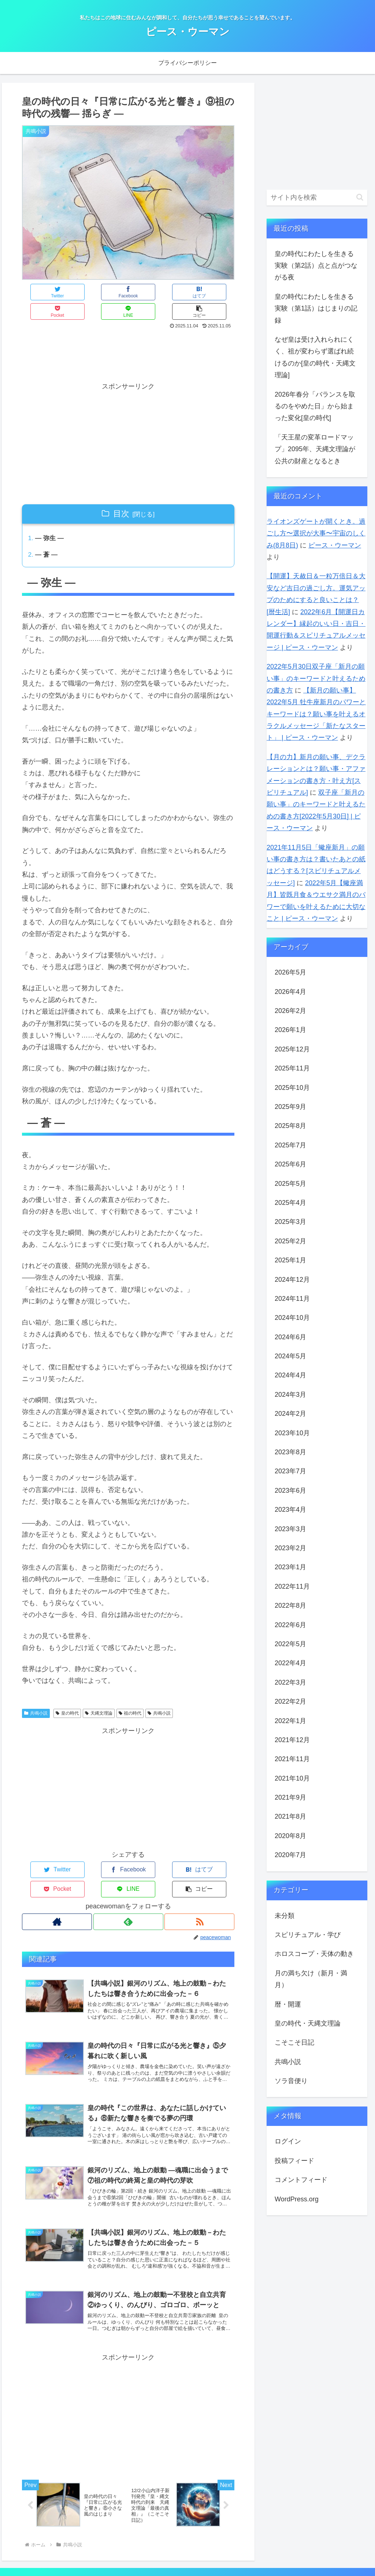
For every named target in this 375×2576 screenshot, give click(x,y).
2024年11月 (292, 1298)
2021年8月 (290, 1816)
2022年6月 (290, 1625)
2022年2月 (290, 1701)
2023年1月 (290, 1567)
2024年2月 (290, 1413)
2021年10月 (292, 1778)
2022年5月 (290, 1644)
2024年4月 (290, 1375)
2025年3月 (290, 1221)
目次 (121, 494)
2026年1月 (290, 1029)
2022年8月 (290, 1605)
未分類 (284, 1915)
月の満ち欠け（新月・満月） (311, 1979)
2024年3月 (290, 1394)
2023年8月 (290, 1452)
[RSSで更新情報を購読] (200, 1884)
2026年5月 (290, 972)
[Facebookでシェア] (75, 292)
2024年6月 (290, 1337)
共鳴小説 (36, 1695)
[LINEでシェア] (181, 292)
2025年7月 (290, 1145)
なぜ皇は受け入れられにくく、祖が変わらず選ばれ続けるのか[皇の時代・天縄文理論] (315, 357)
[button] (217, 292)
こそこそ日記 (294, 2042)
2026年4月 (290, 991)
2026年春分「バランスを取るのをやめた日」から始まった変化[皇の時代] (315, 406)
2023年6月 (290, 1490)
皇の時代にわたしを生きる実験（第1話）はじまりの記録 (316, 308)
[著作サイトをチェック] (56, 1884)
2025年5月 (290, 1183)
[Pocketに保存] (146, 292)
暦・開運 (288, 2004)
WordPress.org (297, 2199)
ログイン (288, 2141)
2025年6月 (290, 1164)
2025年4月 (290, 1202)
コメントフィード (301, 2179)
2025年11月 (292, 1068)
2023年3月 (290, 1529)
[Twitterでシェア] (40, 292)
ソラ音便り (291, 2081)
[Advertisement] (128, 333)
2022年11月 (292, 1586)
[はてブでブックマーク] (110, 292)
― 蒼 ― (47, 536)
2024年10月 (292, 1317)
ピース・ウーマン (334, 545)
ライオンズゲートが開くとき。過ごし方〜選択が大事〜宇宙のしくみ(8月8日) (316, 533)
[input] (317, 197)
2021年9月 (290, 1797)
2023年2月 (290, 1548)
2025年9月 (290, 1106)
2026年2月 (290, 1010)
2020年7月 (290, 1855)
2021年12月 (292, 1740)
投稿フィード (294, 2160)
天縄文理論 (98, 1695)
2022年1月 (290, 1721)
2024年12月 (292, 1279)
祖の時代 (130, 1695)
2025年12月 (292, 1049)
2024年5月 (290, 1356)
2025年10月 (292, 1087)
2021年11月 (292, 1759)
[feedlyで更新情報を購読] (128, 1884)
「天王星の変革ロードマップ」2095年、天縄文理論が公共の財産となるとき (315, 449)
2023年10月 (292, 1433)
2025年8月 (290, 1125)
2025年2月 (290, 1241)
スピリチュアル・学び (308, 1934)
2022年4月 (290, 1663)
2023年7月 (290, 1471)
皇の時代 (67, 1695)
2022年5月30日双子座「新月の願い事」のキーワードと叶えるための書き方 (316, 678)
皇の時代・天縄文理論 (308, 2023)
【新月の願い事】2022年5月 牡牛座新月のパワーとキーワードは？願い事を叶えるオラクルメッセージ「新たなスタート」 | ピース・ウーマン (316, 714)
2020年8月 (290, 1836)
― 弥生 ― (51, 519)
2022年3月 (290, 1682)
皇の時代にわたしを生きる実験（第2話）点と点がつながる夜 (316, 265)
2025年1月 (290, 1260)
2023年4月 (290, 1509)
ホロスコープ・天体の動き (314, 1953)
